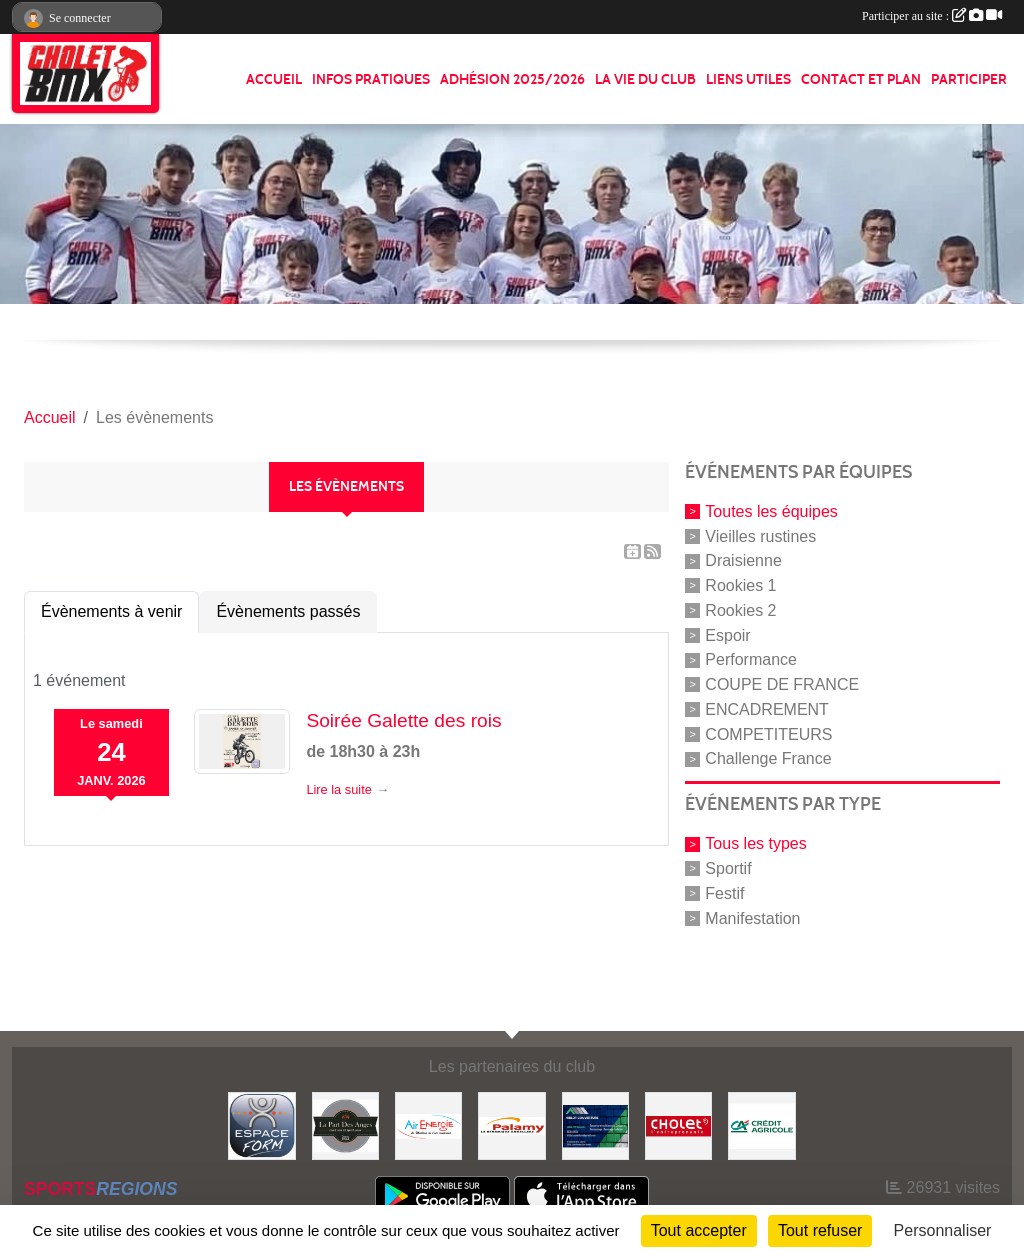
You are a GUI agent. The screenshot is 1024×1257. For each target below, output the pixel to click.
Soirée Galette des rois (403, 720)
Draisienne (743, 560)
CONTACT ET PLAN (861, 79)
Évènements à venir (111, 611)
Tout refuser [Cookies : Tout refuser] (820, 1230)
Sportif (728, 868)
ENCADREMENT (767, 709)
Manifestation (752, 917)
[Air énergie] (428, 1124)
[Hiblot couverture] (595, 1124)
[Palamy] (511, 1124)
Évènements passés (288, 611)
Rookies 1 (740, 585)
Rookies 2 (740, 610)
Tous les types (755, 843)
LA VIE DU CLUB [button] (645, 79)
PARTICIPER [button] (969, 79)
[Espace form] (261, 1124)
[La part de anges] (345, 1124)
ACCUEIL (274, 79)
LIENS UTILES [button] (748, 79)
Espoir (727, 634)
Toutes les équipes (771, 511)
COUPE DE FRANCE (782, 684)
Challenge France (768, 758)
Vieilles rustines (760, 535)
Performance (751, 659)
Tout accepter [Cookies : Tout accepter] (699, 1230)
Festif (724, 893)
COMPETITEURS (768, 733)
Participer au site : (932, 16)
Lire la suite (338, 789)
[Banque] (761, 1124)
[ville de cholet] (678, 1124)
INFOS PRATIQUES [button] (371, 79)
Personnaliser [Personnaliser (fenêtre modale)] (943, 1230)
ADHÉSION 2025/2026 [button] (512, 79)
